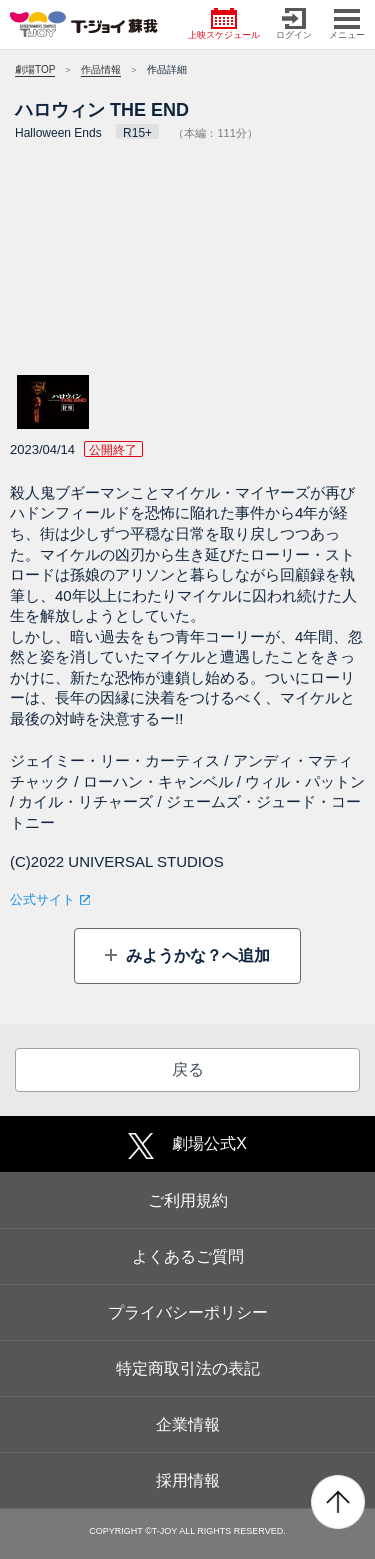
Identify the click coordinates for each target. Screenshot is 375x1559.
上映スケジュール (224, 24)
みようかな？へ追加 (196, 955)
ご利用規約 (188, 1200)
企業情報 (188, 1424)
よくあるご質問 (188, 1256)
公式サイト (42, 899)
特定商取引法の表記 (188, 1368)
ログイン (294, 24)
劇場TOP (35, 69)
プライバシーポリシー (188, 1312)
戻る (188, 1069)
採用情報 (188, 1480)
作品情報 (101, 69)
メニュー (347, 24)
